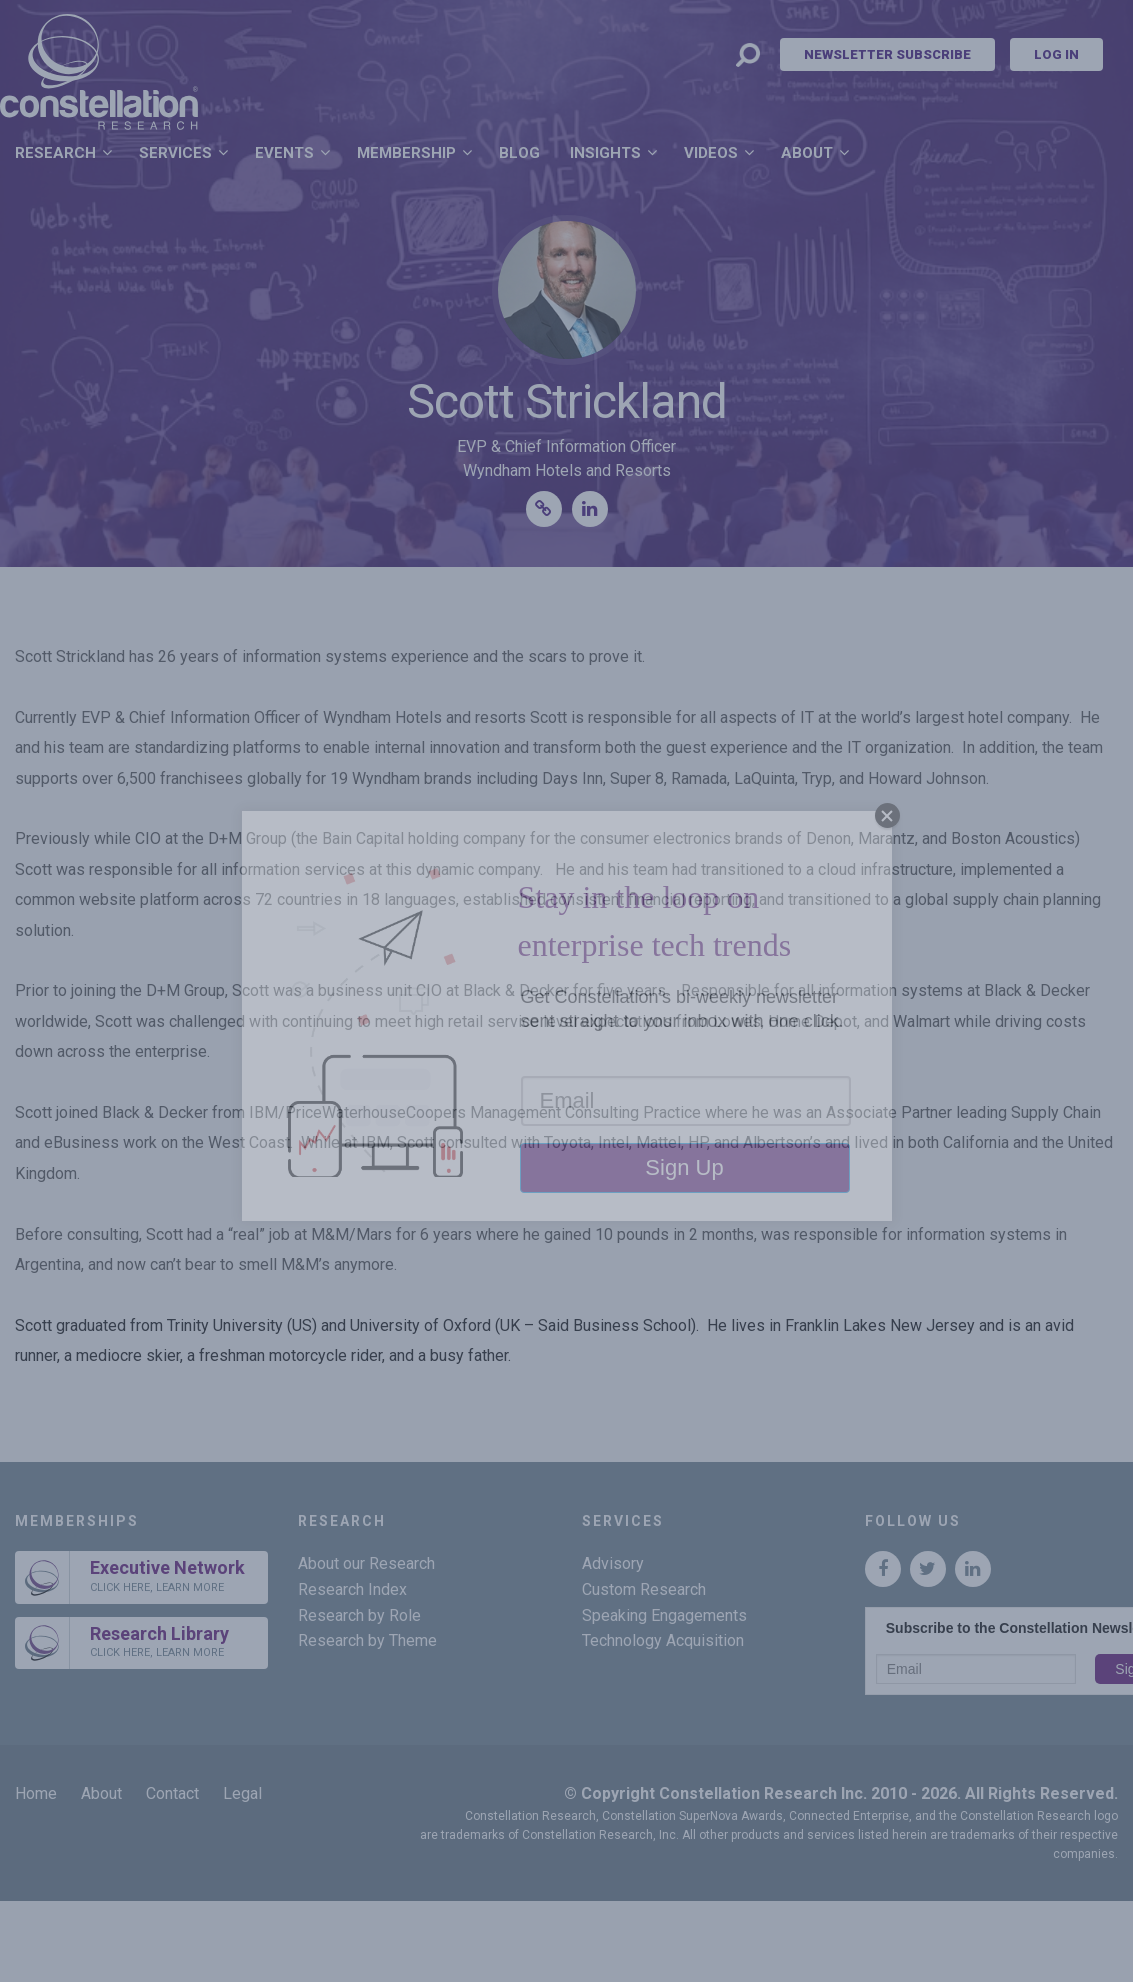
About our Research (366, 1563)
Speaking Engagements (664, 1615)
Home (36, 1793)
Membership (406, 153)
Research (55, 153)
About (807, 153)
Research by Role (359, 1615)
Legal (242, 1793)
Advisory (613, 1563)
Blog (519, 153)
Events (284, 153)
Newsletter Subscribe (887, 54)
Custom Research (644, 1589)
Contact (172, 1793)
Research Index (352, 1589)
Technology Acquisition (663, 1640)
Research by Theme (367, 1640)
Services (175, 153)
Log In (1056, 54)
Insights (605, 153)
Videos (711, 153)
